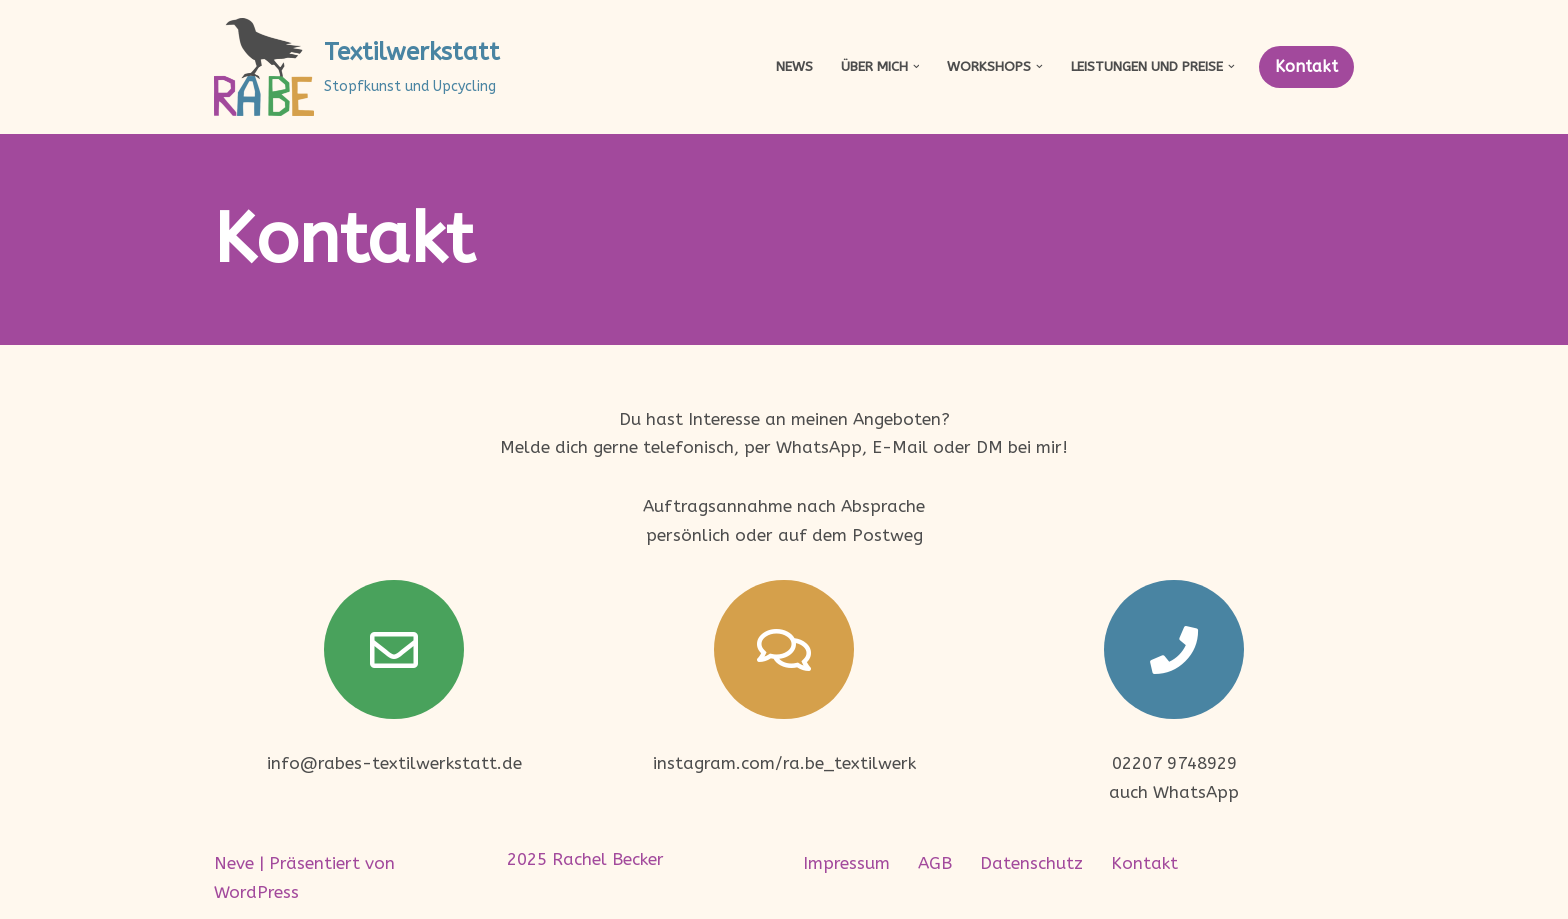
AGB (935, 863)
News (794, 66)
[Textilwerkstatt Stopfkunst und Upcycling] (357, 67)
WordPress (256, 892)
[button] (916, 66)
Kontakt (1306, 66)
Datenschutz (1031, 863)
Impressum (846, 863)
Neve (234, 863)
